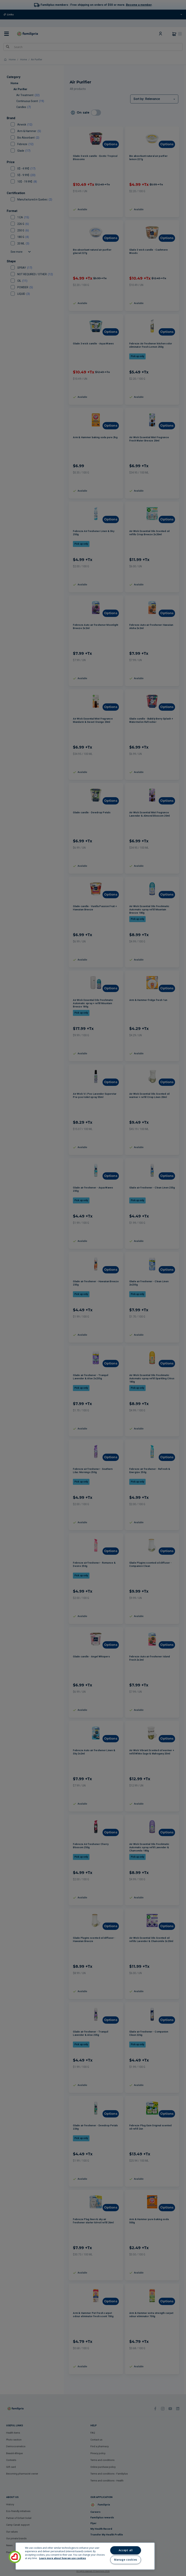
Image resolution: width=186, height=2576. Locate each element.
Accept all (126, 2550)
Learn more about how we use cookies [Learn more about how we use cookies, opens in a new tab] (62, 2558)
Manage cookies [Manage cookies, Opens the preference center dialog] (125, 2559)
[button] (15, 2557)
